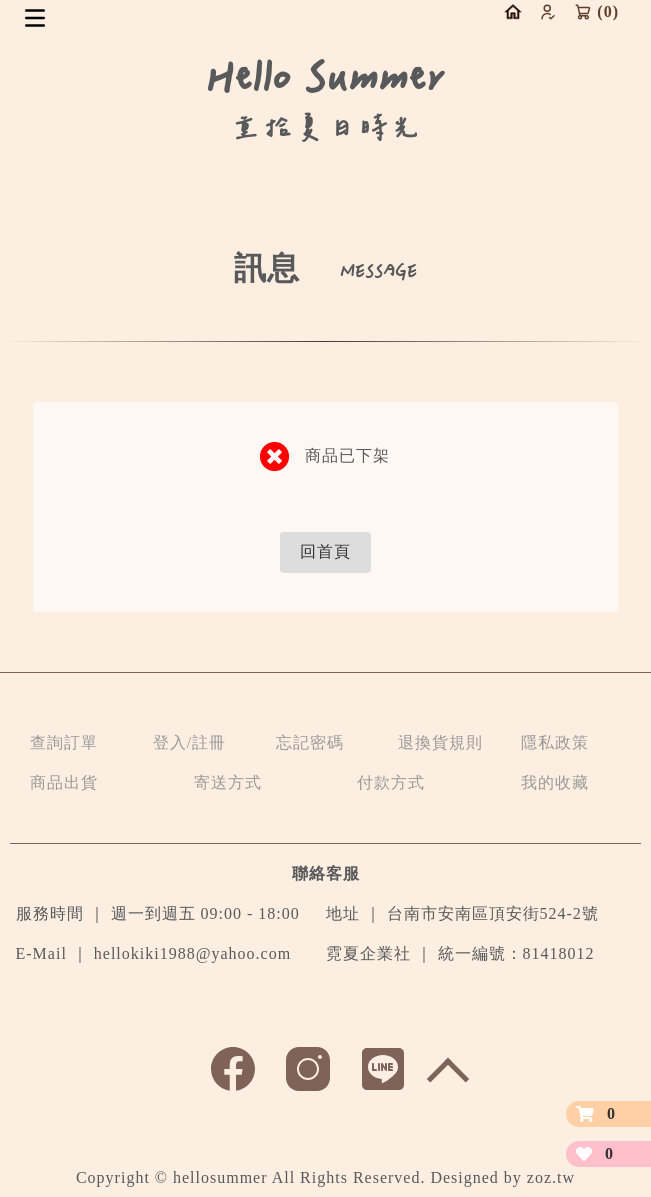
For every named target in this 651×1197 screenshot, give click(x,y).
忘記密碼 (310, 742)
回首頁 (325, 551)
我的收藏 (555, 782)
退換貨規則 (440, 742)
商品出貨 (64, 782)
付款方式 (391, 782)
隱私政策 (555, 742)
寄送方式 (228, 782)
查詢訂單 (64, 742)
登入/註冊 (189, 742)
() (596, 11)
